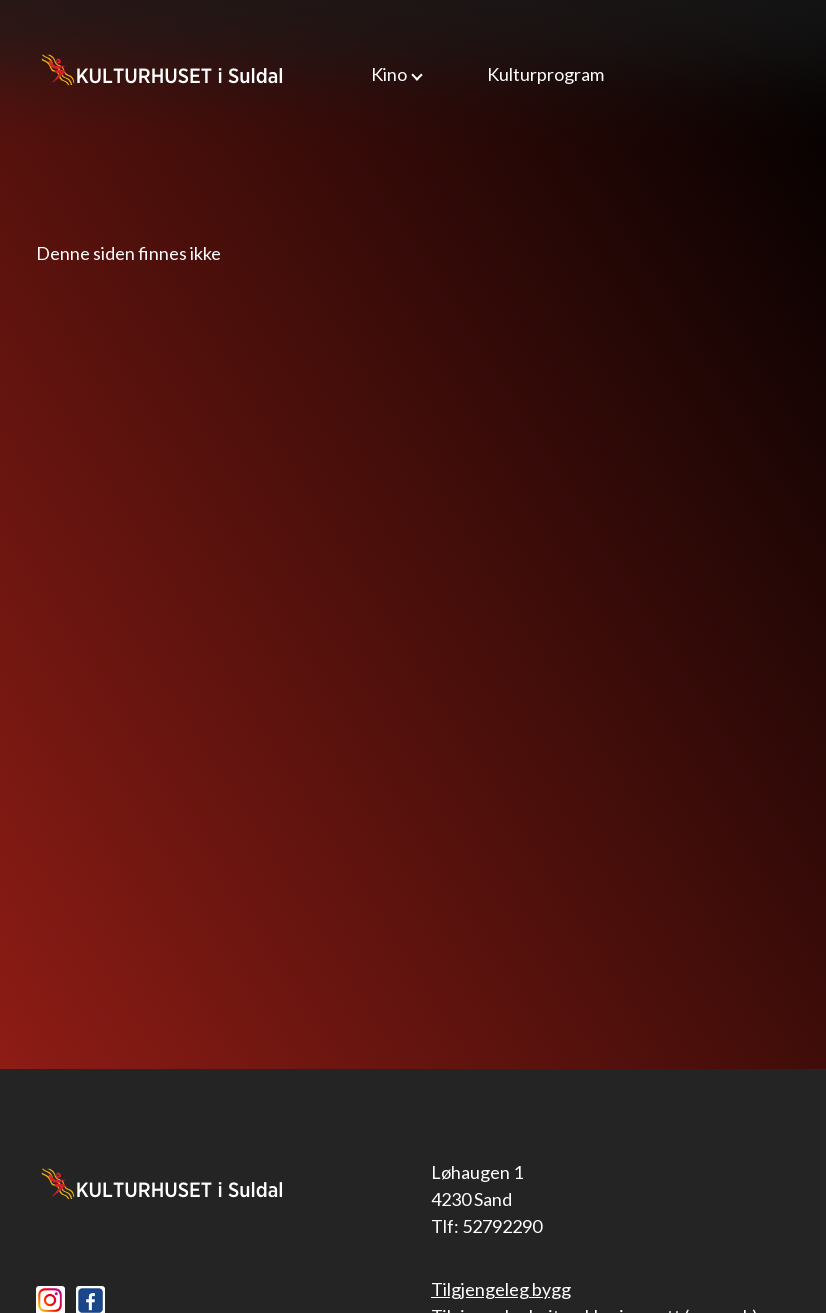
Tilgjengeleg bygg (501, 1289)
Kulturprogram (545, 74)
